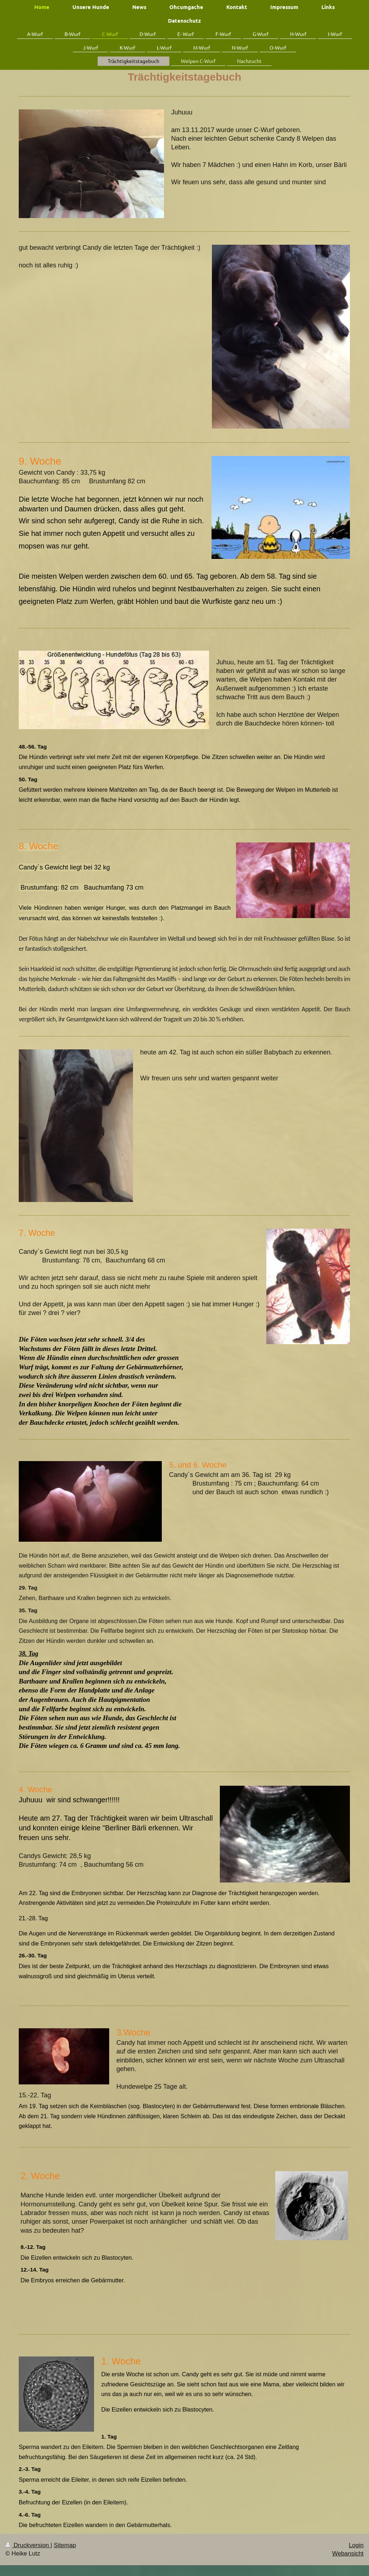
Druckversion (27, 2545)
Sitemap (65, 2545)
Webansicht (348, 2553)
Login (356, 2545)
